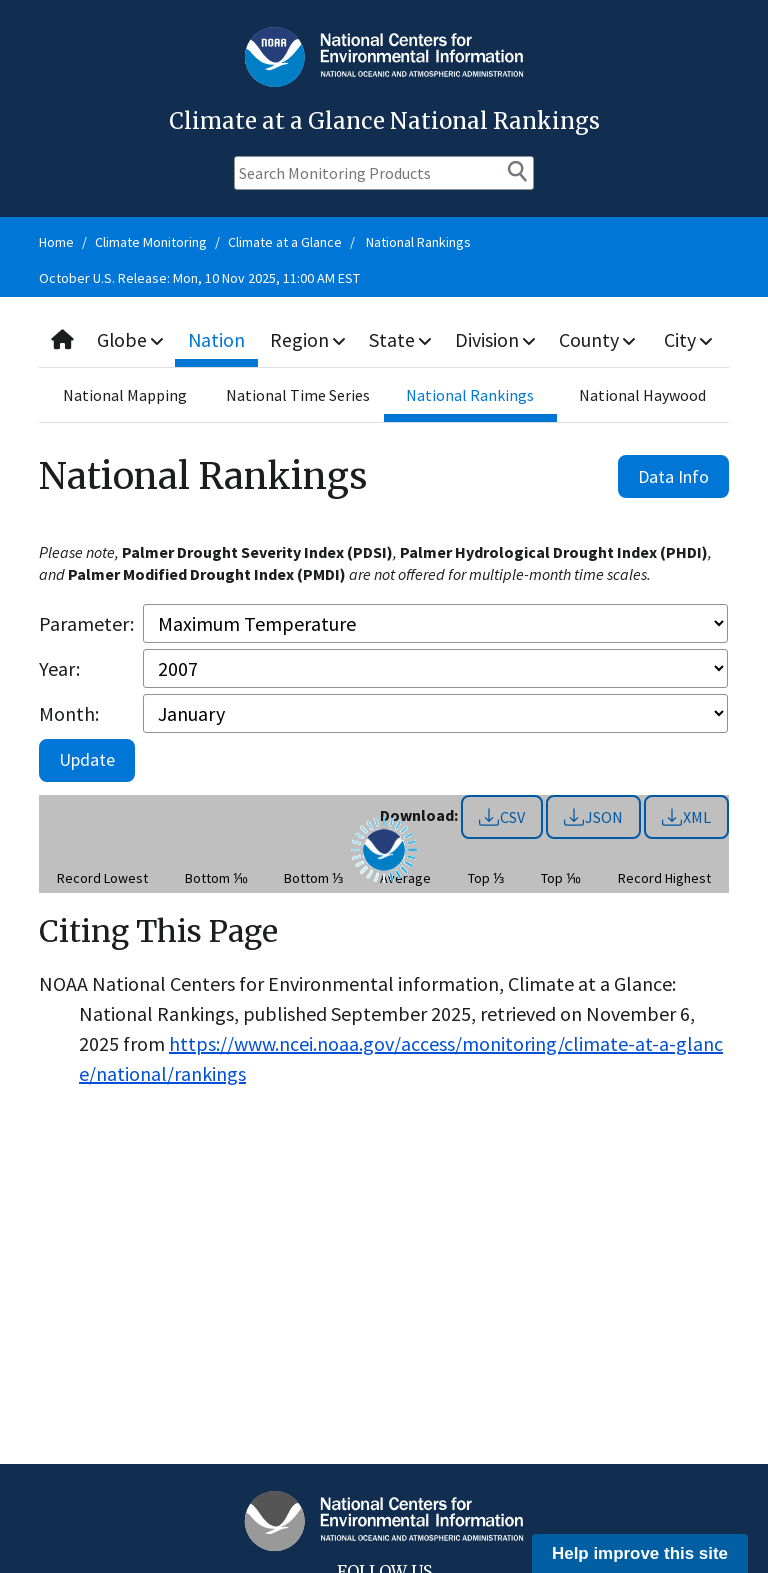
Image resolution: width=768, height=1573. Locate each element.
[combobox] (384, 340)
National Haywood (642, 395)
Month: (69, 713)
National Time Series (298, 395)
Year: (59, 668)
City (689, 339)
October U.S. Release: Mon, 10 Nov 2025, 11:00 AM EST (199, 278)
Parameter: (86, 623)
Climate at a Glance (285, 242)
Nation (218, 339)
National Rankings (418, 242)
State (401, 339)
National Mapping (125, 395)
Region (308, 339)
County (598, 339)
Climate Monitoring (151, 242)
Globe (131, 339)
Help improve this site (640, 1553)
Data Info (673, 476)
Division (496, 339)
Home (56, 242)
